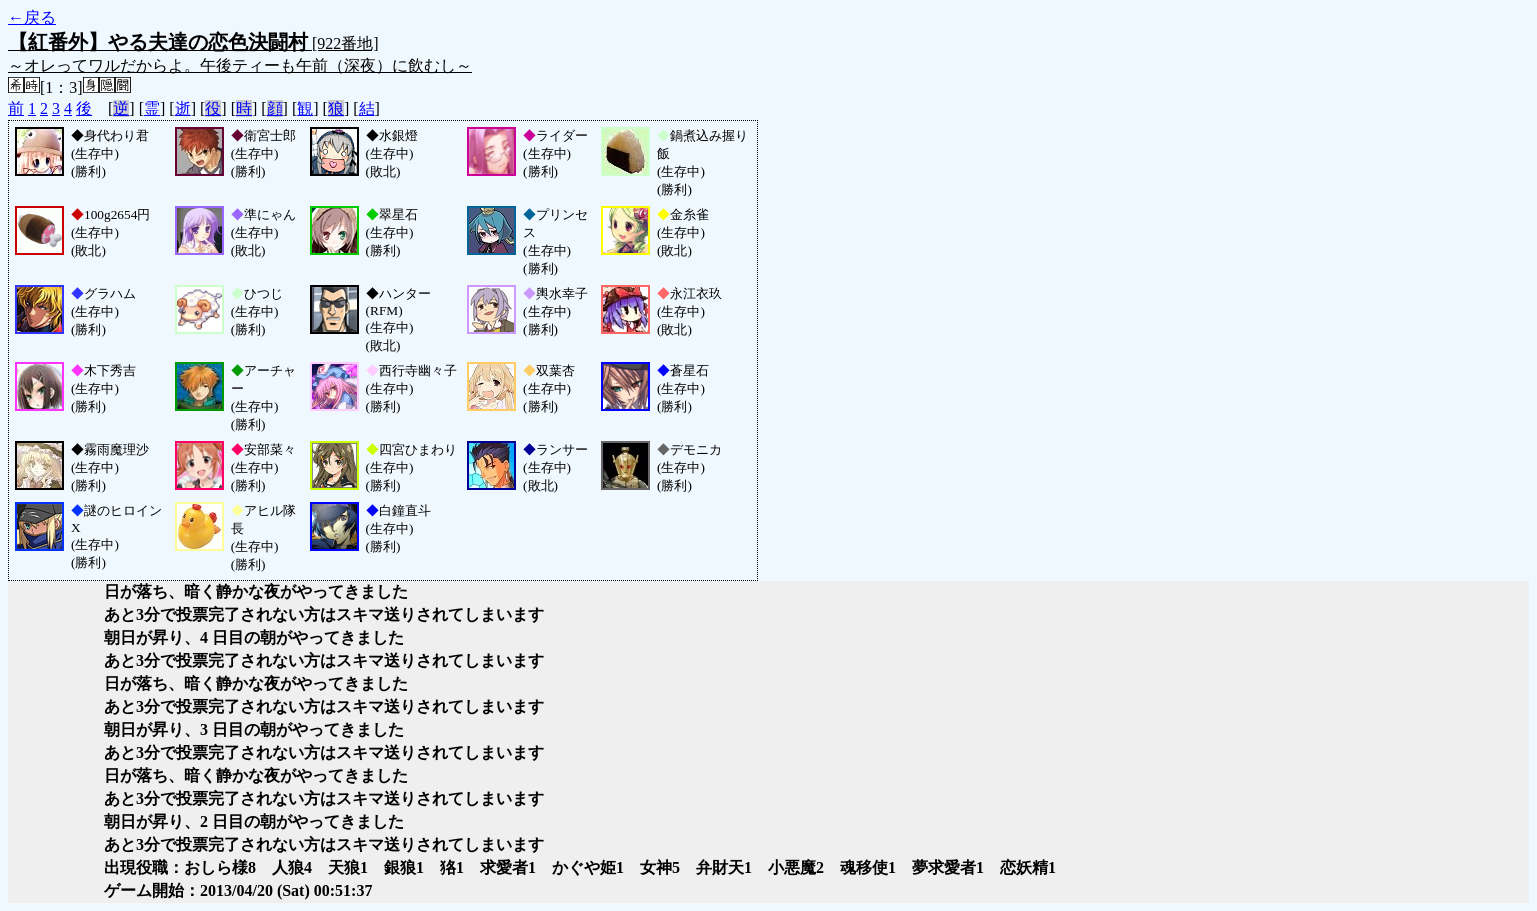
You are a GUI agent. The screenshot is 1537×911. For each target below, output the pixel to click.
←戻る (32, 17)
